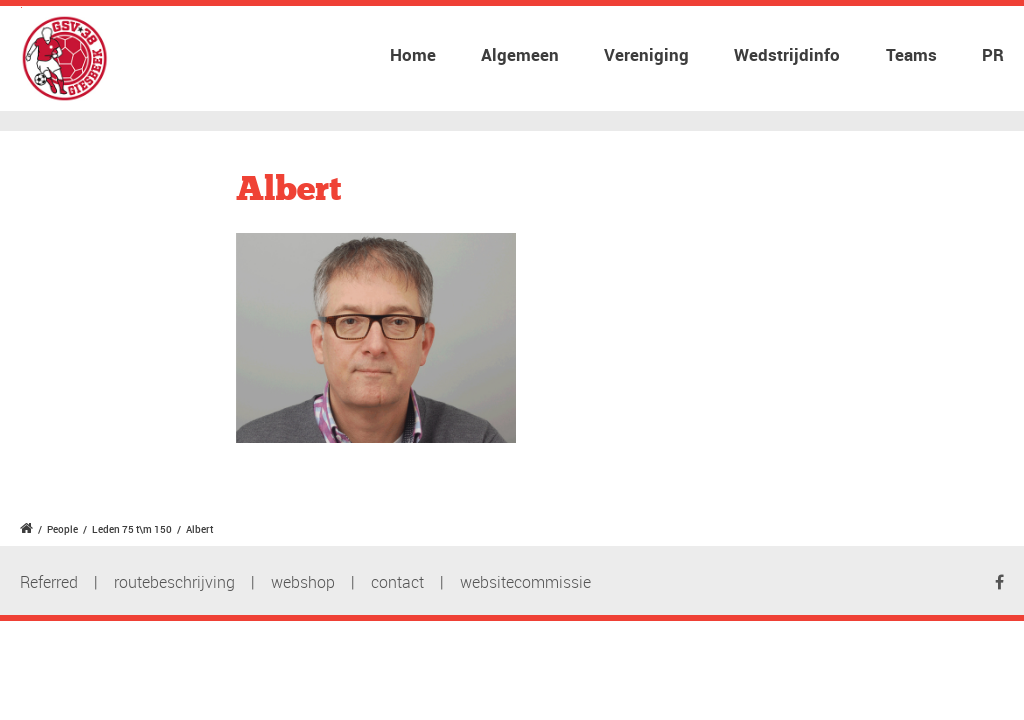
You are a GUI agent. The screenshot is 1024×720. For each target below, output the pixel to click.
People (62, 529)
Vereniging (646, 54)
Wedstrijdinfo (787, 54)
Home (413, 54)
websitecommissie (525, 582)
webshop (303, 582)
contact (397, 582)
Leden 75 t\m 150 (132, 529)
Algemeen (520, 54)
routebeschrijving (174, 582)
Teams (911, 54)
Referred (49, 582)
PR (993, 54)
